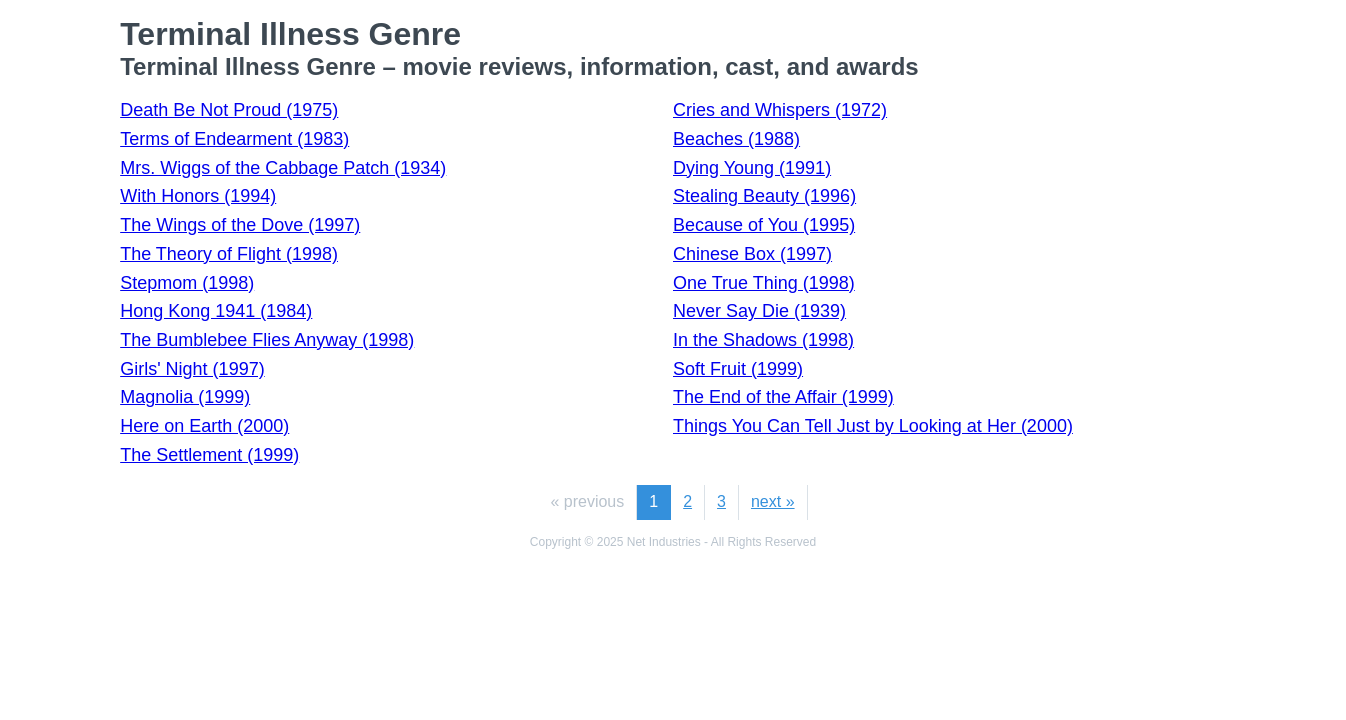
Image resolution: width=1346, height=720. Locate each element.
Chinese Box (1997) (752, 254)
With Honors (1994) (198, 196)
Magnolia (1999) (185, 397)
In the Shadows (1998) (763, 340)
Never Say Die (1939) (759, 311)
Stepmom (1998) (187, 283)
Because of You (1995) (764, 225)
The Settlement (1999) (209, 455)
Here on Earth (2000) (204, 426)
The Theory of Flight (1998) (229, 254)
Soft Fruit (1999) (738, 369)
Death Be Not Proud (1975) (229, 110)
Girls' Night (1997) (192, 369)
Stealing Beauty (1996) (764, 196)
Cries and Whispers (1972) (780, 110)
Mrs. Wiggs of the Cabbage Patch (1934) (283, 168)
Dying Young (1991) (752, 168)
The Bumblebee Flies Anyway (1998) (267, 340)
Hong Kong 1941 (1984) (216, 311)
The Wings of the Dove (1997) (240, 225)
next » (773, 501)
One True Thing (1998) (764, 283)
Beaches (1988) (736, 139)
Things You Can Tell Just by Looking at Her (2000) (873, 426)
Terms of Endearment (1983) (234, 139)
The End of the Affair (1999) (783, 397)
